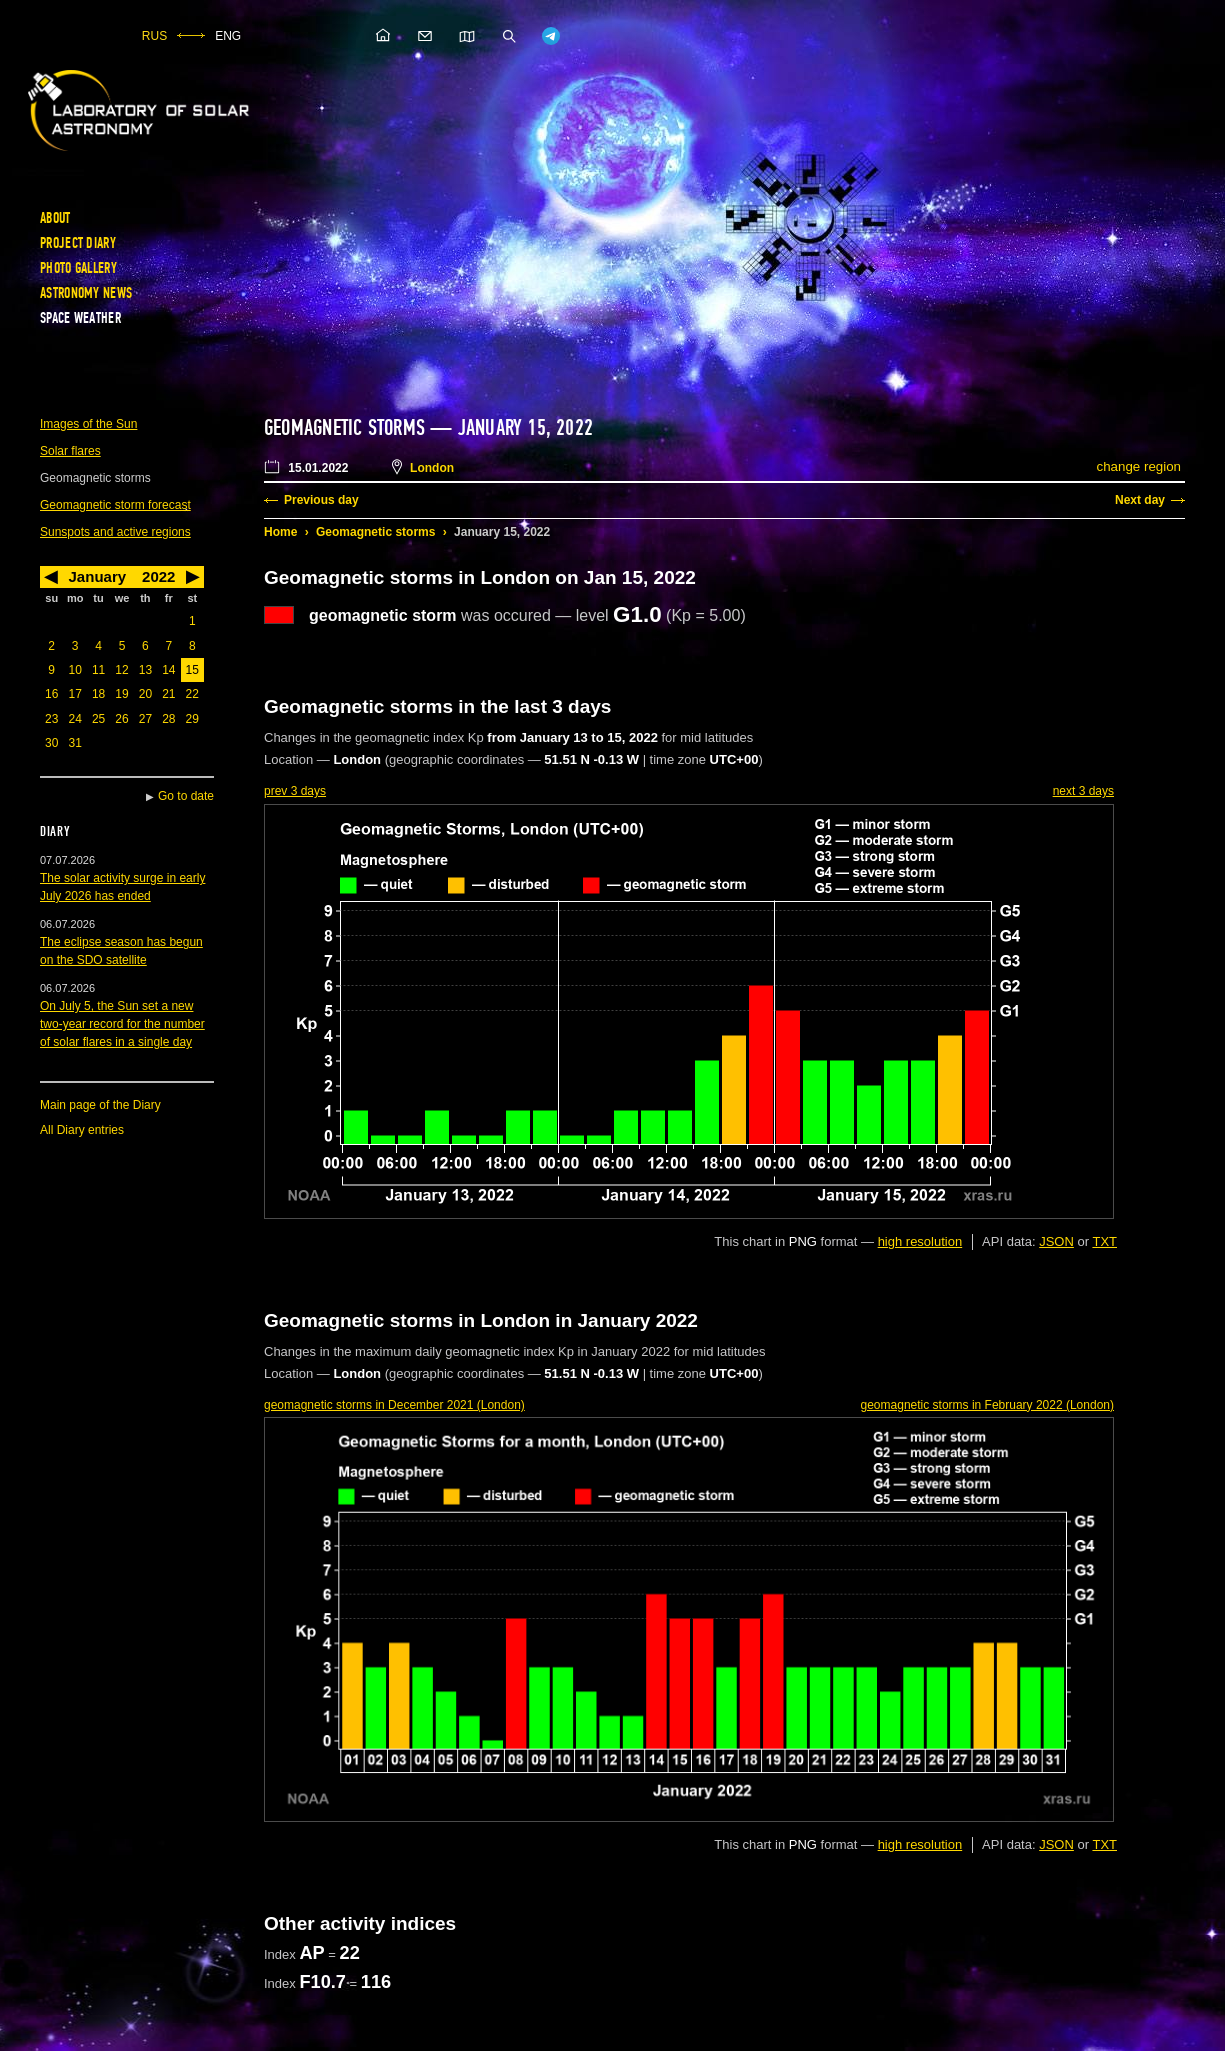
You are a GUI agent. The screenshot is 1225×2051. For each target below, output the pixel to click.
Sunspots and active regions (115, 532)
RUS (154, 36)
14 (168, 670)
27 (145, 719)
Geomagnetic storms (375, 532)
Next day (1140, 500)
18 (98, 694)
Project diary (78, 243)
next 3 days (1083, 791)
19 (121, 694)
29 (192, 719)
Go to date (186, 796)
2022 (158, 576)
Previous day (321, 500)
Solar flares (70, 451)
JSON (1056, 1241)
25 (98, 719)
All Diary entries (82, 1130)
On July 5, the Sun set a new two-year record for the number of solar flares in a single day (122, 1024)
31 (74, 743)
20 (145, 694)
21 (168, 694)
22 (192, 694)
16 (51, 694)
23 (51, 719)
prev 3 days (295, 791)
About (55, 218)
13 (145, 670)
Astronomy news (86, 293)
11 (98, 670)
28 (168, 719)
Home (280, 532)
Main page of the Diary (100, 1105)
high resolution (920, 1241)
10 (74, 670)
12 (121, 670)
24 (74, 719)
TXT (1104, 1241)
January (98, 576)
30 (51, 743)
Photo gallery (78, 268)
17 (74, 694)
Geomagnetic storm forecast (115, 505)
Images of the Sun (88, 424)
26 (121, 719)
